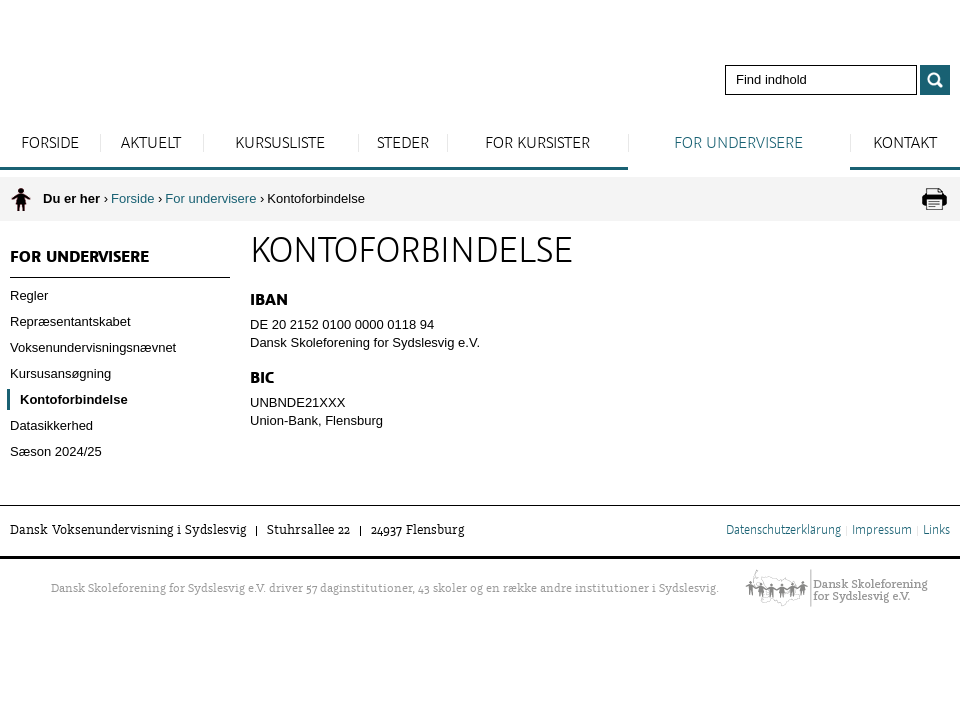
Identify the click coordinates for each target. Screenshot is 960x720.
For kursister (537, 144)
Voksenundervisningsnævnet (93, 347)
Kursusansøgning (60, 373)
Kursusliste (280, 144)
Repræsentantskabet (70, 321)
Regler (29, 295)
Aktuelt (151, 144)
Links (936, 531)
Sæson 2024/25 (56, 451)
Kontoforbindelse (74, 399)
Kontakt (905, 144)
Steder (403, 144)
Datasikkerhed (51, 425)
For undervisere (738, 144)
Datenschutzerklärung (783, 531)
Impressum (882, 531)
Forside (50, 144)
